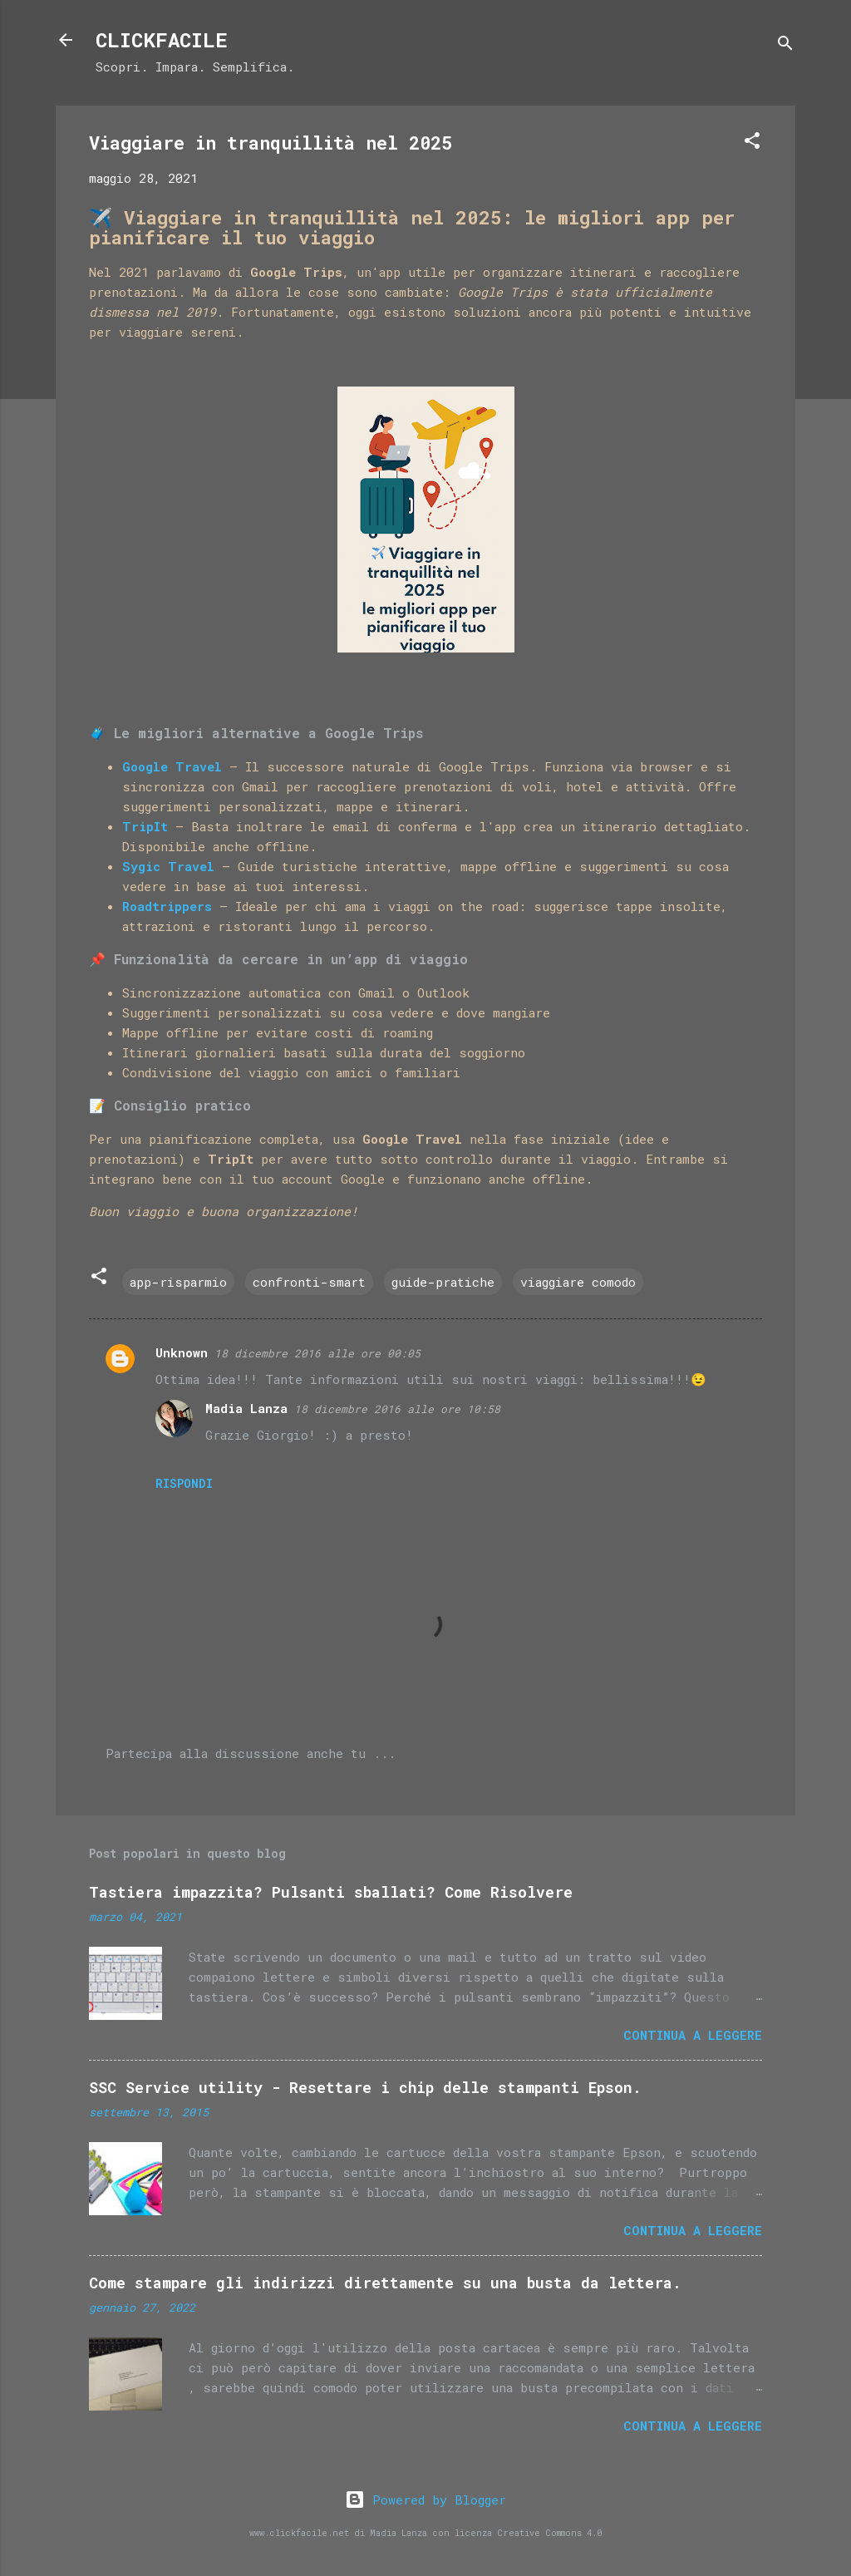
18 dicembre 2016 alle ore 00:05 (317, 1353)
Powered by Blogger (425, 2499)
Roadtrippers (167, 906)
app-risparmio (178, 1281)
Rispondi (184, 1483)
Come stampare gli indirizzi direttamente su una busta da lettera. (385, 2283)
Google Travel (172, 766)
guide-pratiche (442, 1281)
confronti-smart (309, 1281)
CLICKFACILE (162, 40)
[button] (752, 143)
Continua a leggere (692, 2035)
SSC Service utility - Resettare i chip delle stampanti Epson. (365, 2087)
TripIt (145, 826)
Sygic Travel (168, 866)
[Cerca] (785, 45)
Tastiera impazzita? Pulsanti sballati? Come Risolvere (331, 1892)
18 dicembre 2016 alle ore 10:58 (397, 1408)
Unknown (181, 1352)
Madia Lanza (246, 1408)
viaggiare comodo (578, 1281)
